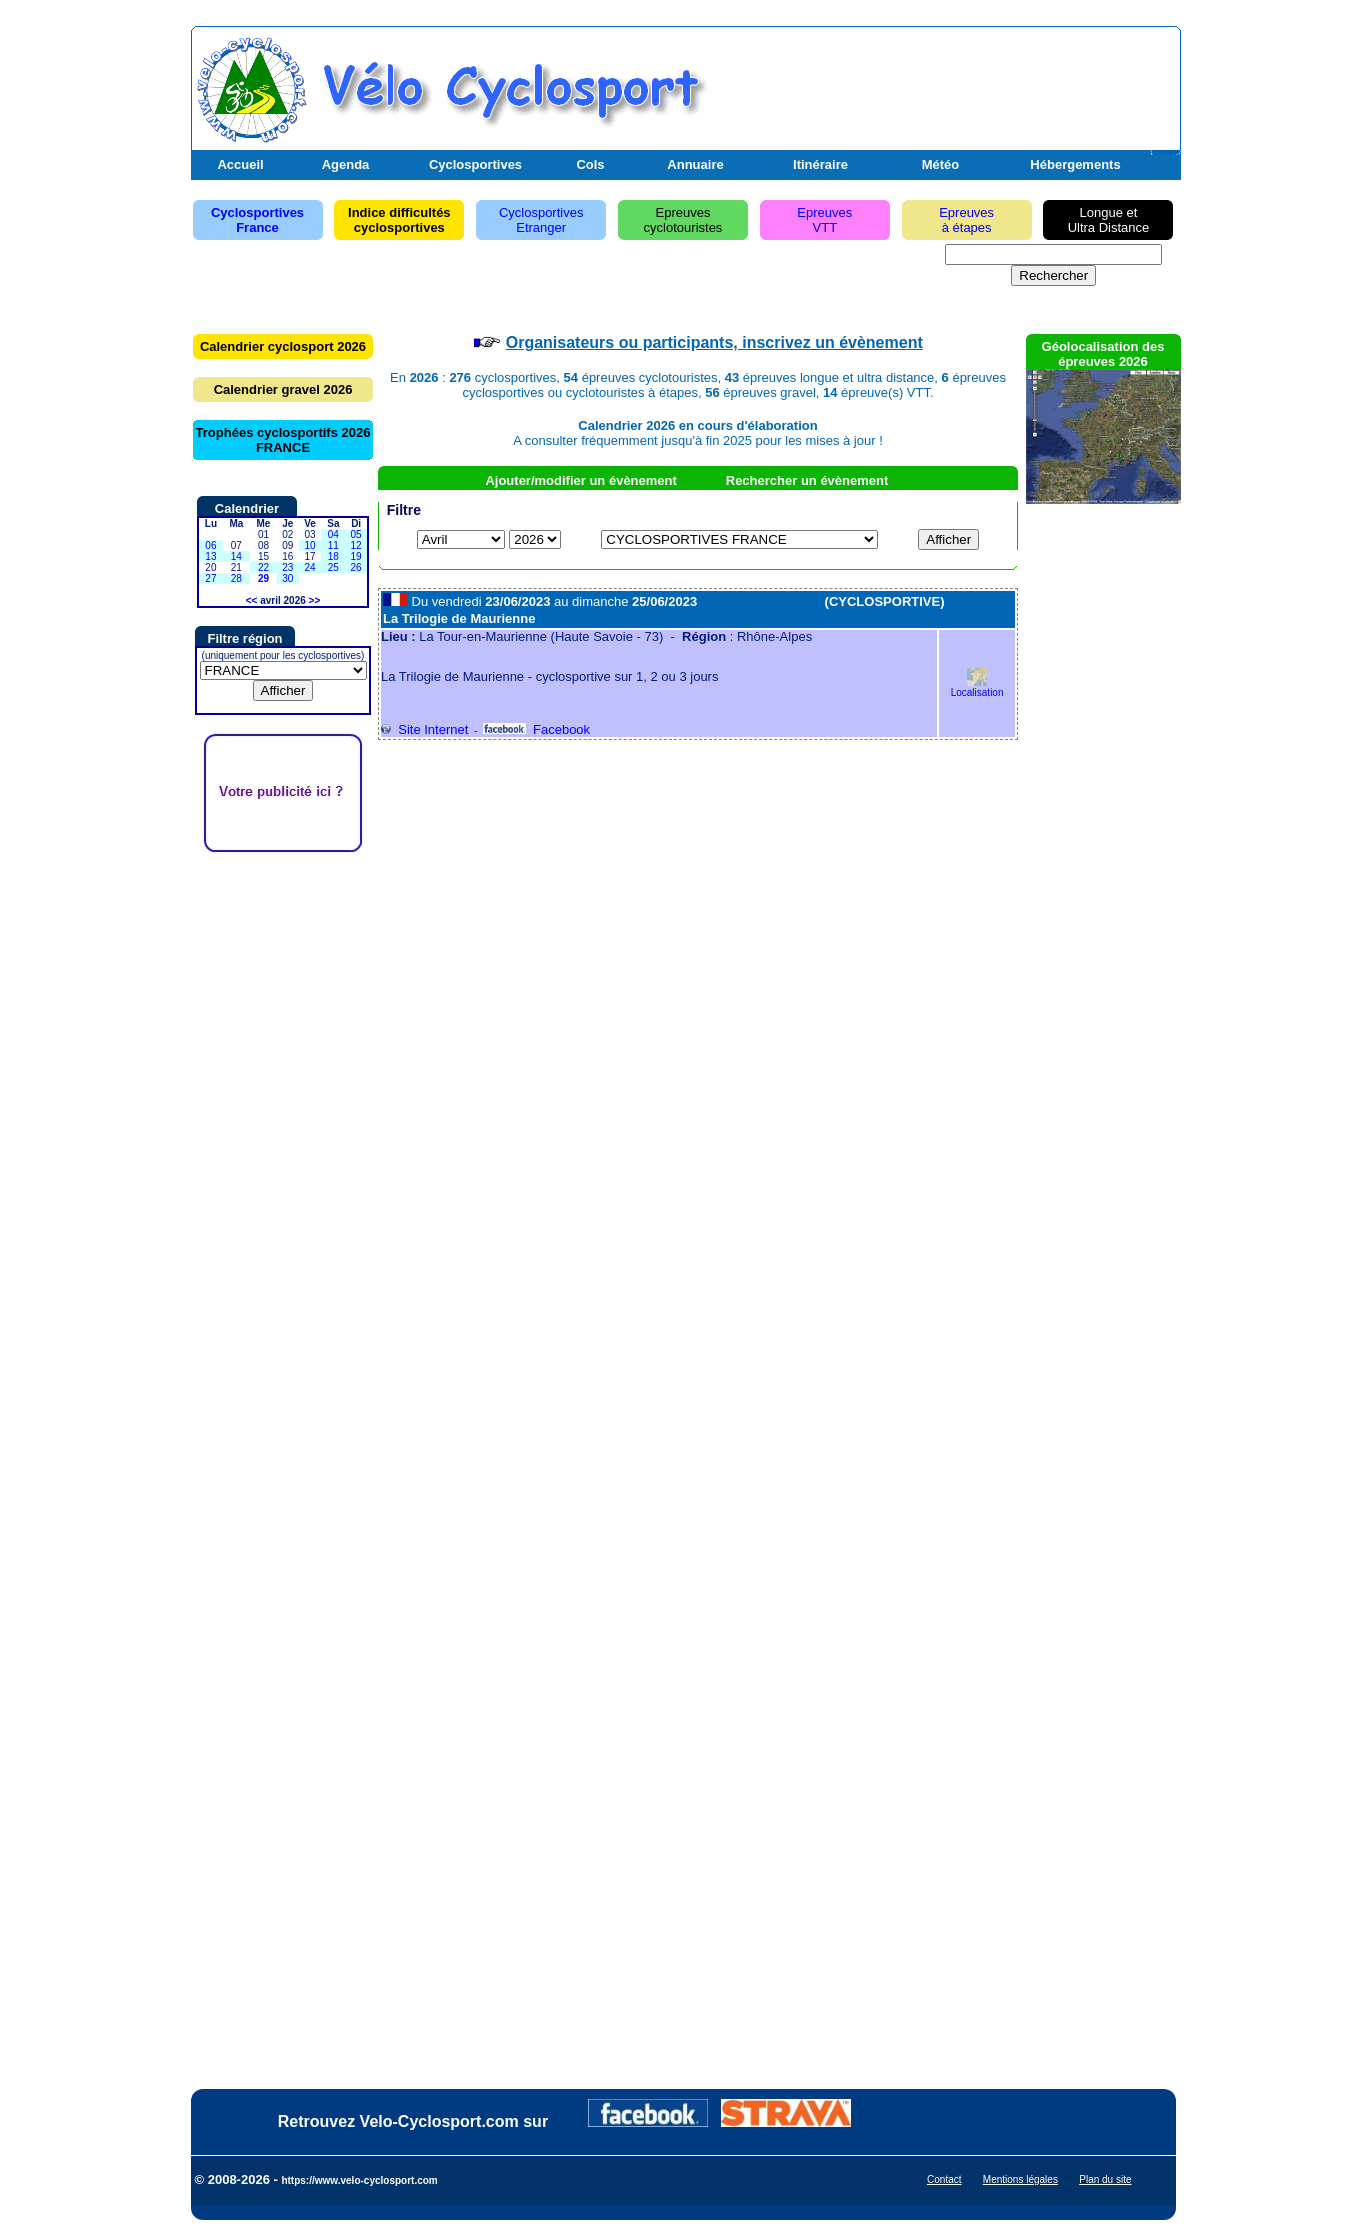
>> (315, 600)
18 (333, 556)
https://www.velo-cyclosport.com (359, 2180)
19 (356, 556)
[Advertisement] (942, 83)
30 (287, 578)
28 (236, 578)
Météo (941, 164)
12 (356, 545)
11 (333, 545)
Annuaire (695, 164)
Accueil (240, 164)
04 (333, 534)
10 (309, 545)
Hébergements (1075, 164)
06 (210, 545)
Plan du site (1105, 2179)
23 (287, 567)
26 (356, 567)
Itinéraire (820, 164)
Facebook (536, 729)
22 (263, 567)
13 (210, 556)
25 (333, 567)
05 (356, 534)
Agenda (346, 164)
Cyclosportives (475, 164)
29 (263, 578)
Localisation (977, 687)
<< (252, 600)
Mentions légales (1020, 2179)
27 (210, 578)
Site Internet (424, 729)
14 (236, 556)
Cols (590, 164)
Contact (944, 2179)
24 (309, 567)
